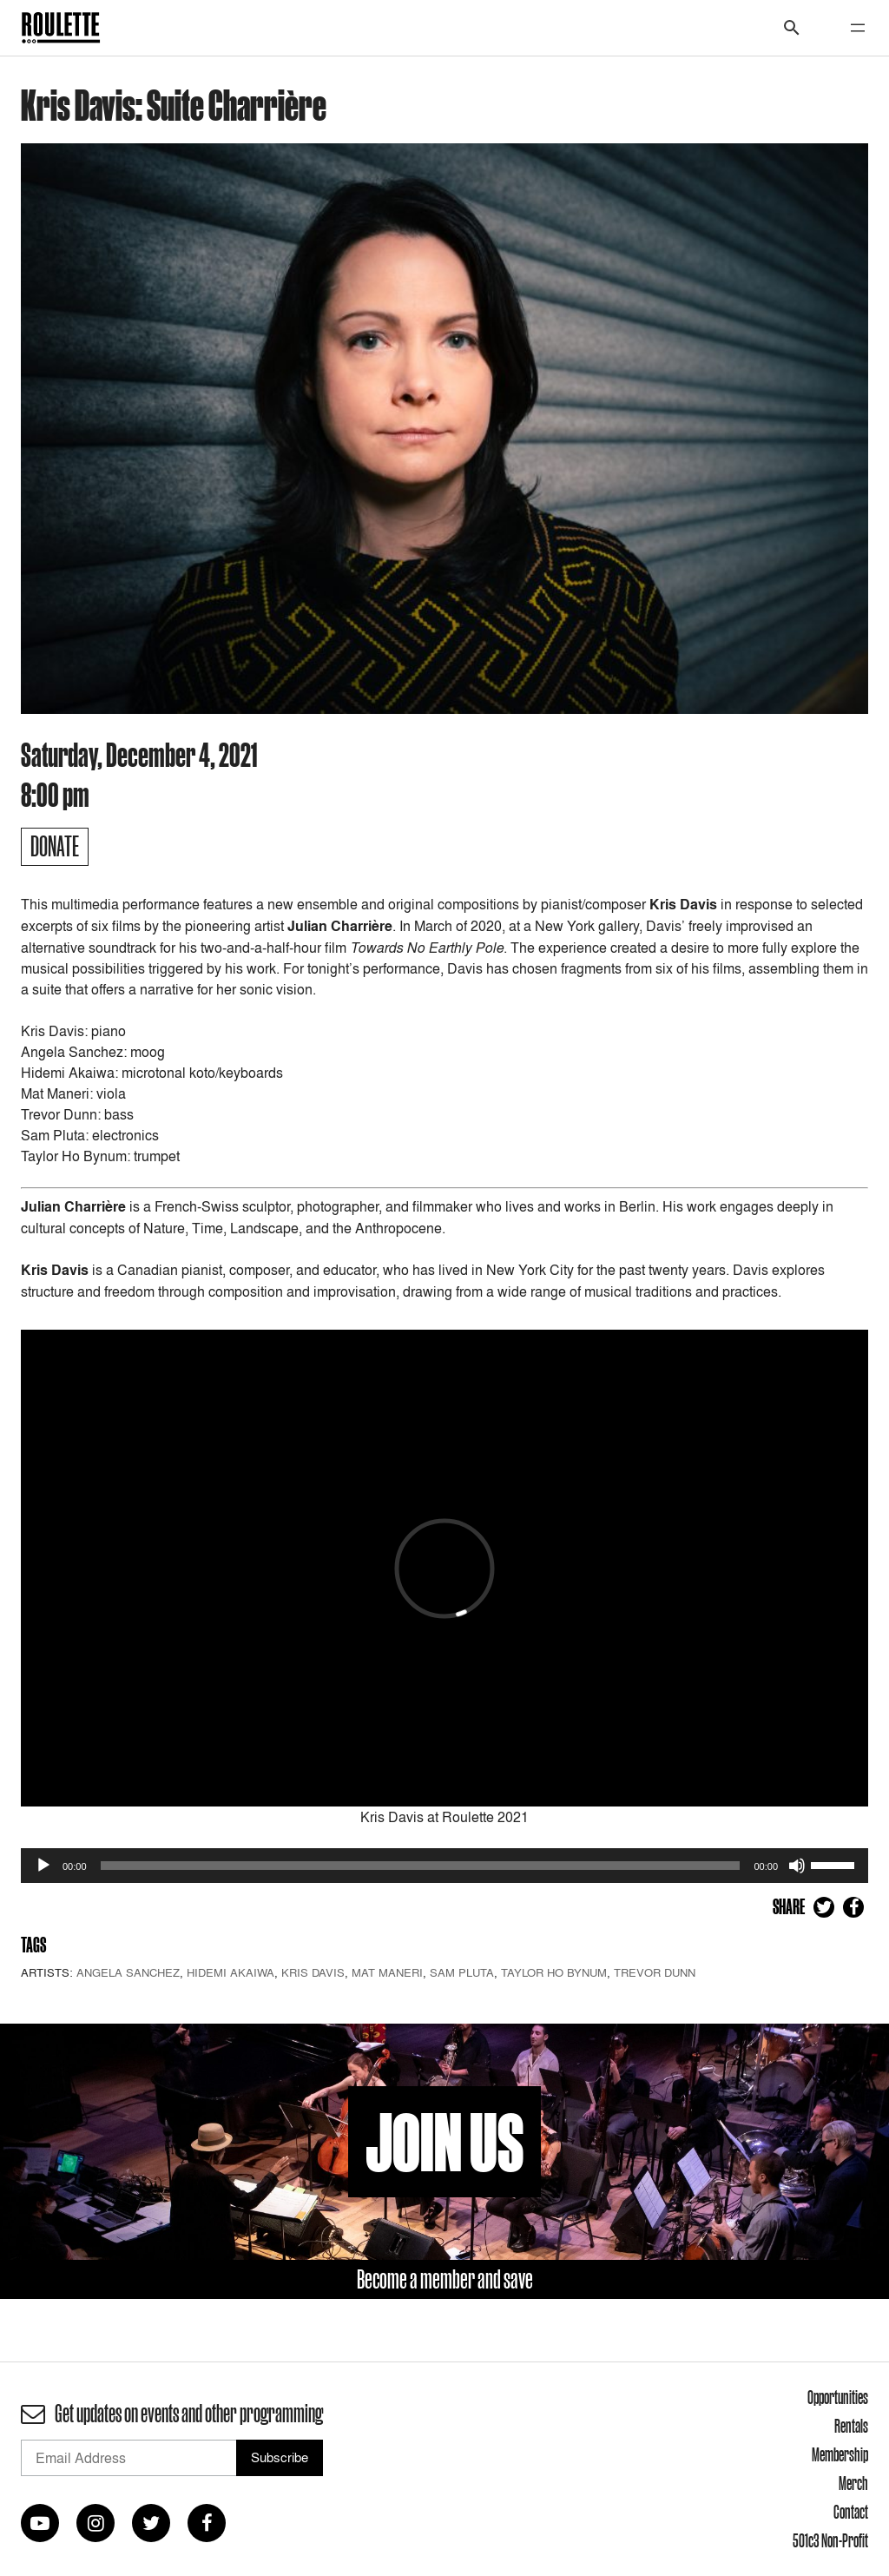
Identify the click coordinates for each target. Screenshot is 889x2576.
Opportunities (837, 2397)
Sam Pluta (462, 1972)
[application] (444, 1865)
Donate (54, 846)
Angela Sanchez (128, 1972)
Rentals (851, 2425)
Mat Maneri (387, 1972)
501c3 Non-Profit (830, 2540)
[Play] (43, 1865)
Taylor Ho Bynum (554, 1972)
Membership (840, 2454)
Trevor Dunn (654, 1972)
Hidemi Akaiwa (230, 1972)
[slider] (421, 1865)
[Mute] (797, 1865)
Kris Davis (313, 1972)
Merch (853, 2483)
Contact (850, 2511)
